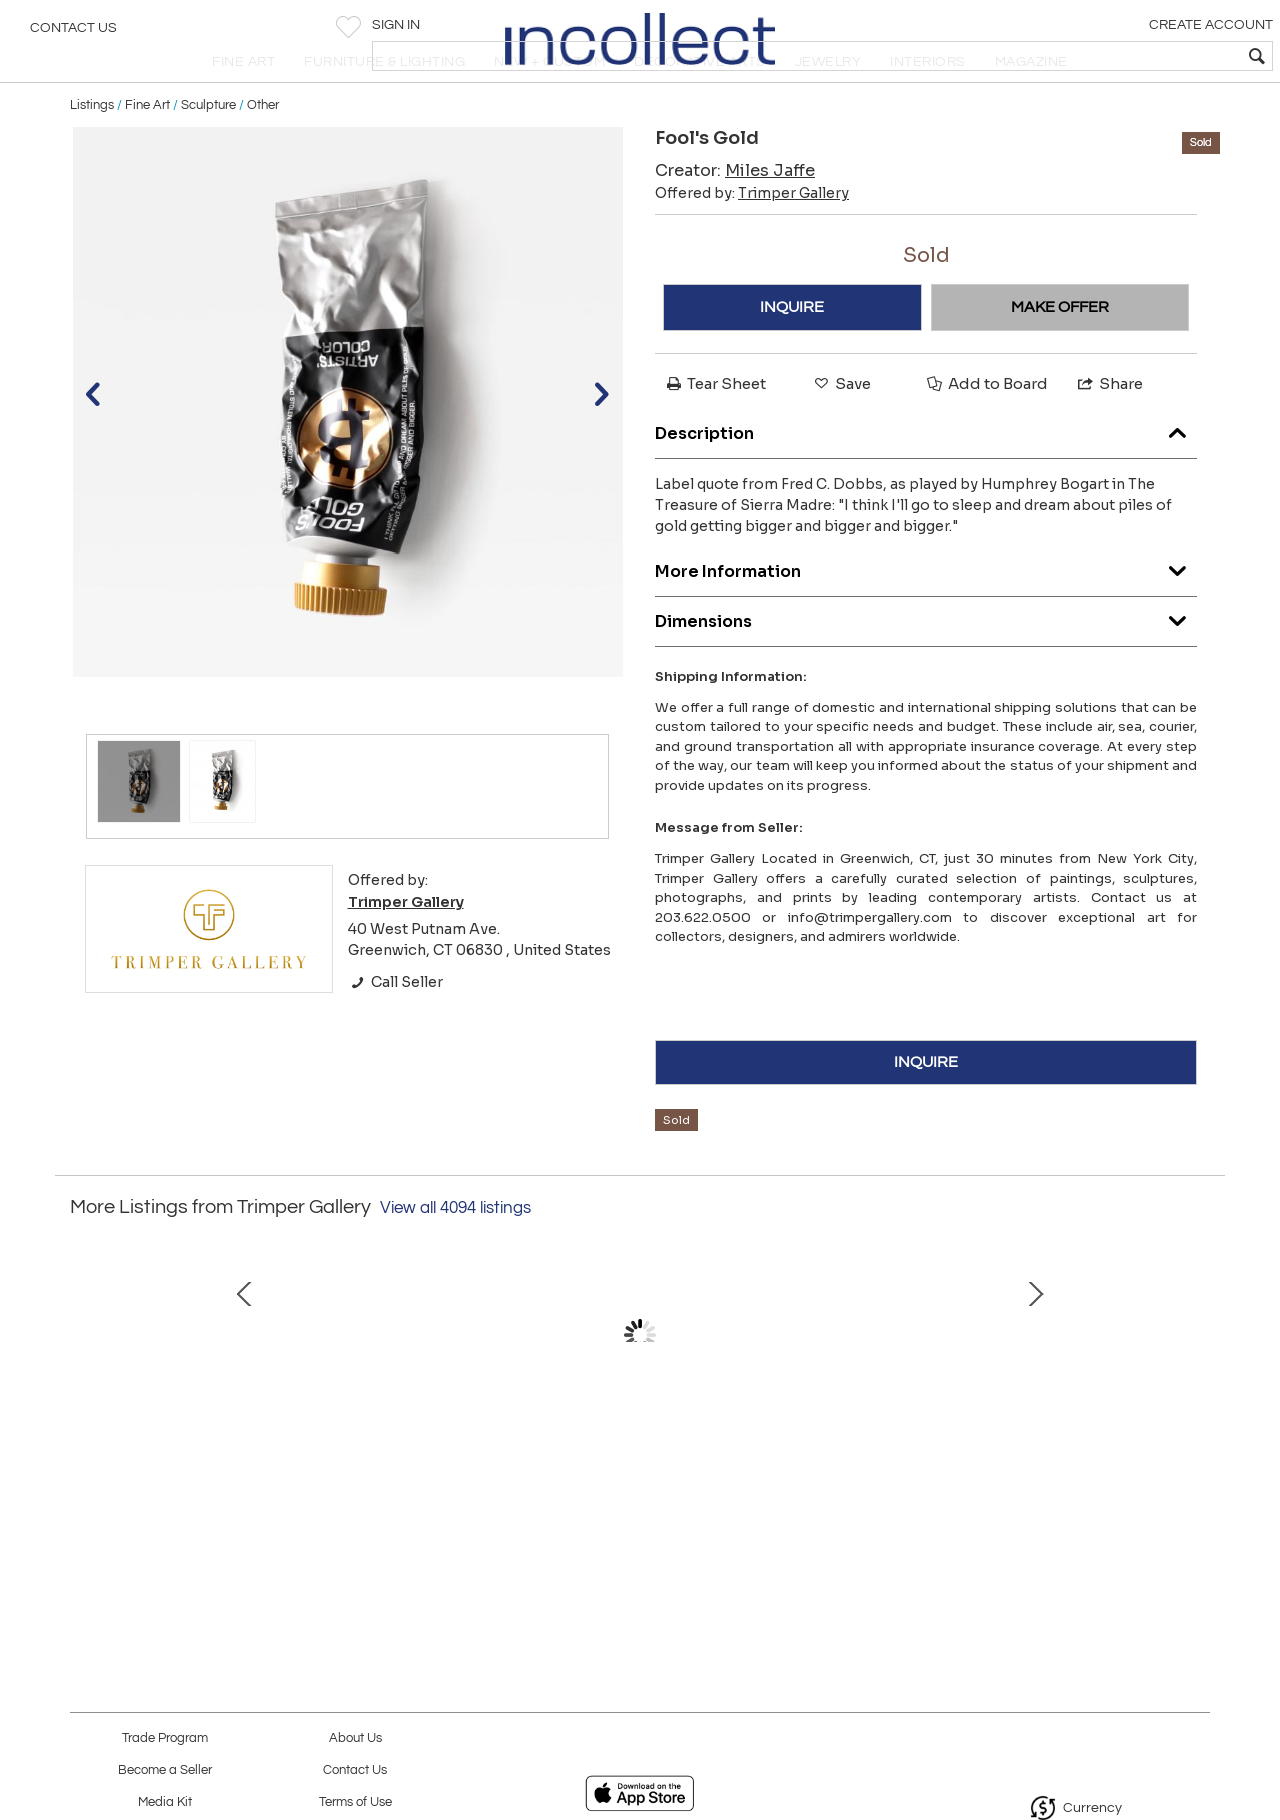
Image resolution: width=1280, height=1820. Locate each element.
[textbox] (1120, 56)
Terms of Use (355, 1802)
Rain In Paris (215, 1505)
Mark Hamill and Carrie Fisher (635, 1505)
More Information (926, 613)
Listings (92, 152)
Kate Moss (845, 1505)
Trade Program (165, 1738)
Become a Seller (165, 1770)
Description (926, 475)
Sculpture (208, 152)
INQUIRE (792, 355)
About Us (355, 1738)
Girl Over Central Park (1055, 1505)
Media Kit (165, 1802)
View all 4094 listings (455, 1255)
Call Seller (395, 1029)
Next (1195, 1414)
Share (1109, 431)
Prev (85, 1414)
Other (263, 152)
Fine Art (147, 152)
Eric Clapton (425, 1505)
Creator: (735, 218)
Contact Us (73, 35)
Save (841, 431)
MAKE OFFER (1060, 355)
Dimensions (926, 663)
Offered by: (752, 241)
